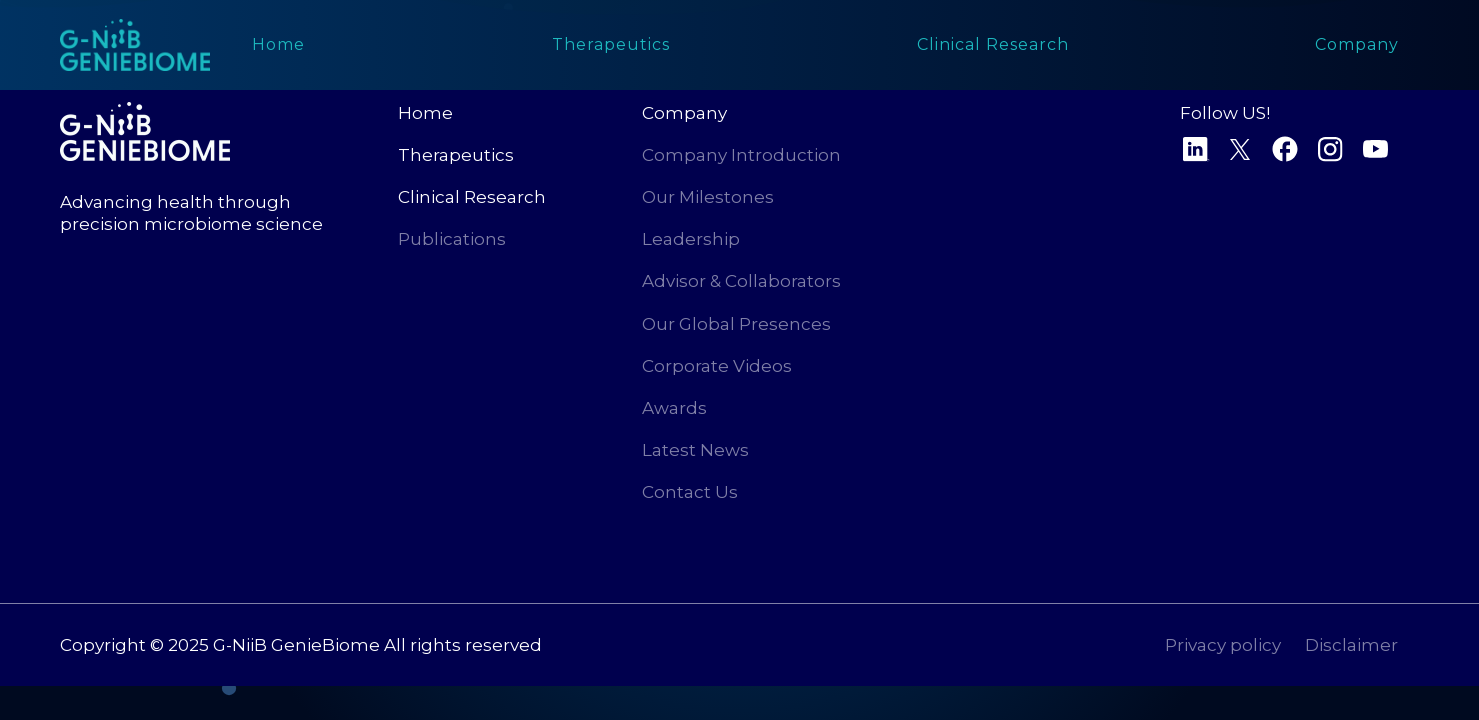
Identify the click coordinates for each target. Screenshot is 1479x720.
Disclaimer (1351, 645)
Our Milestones (708, 197)
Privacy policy (1223, 645)
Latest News (695, 450)
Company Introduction (741, 155)
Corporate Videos (717, 366)
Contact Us (690, 492)
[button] (993, 45)
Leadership (691, 239)
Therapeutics (456, 155)
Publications (452, 239)
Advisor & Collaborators (741, 281)
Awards (674, 408)
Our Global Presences (736, 324)
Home (425, 113)
